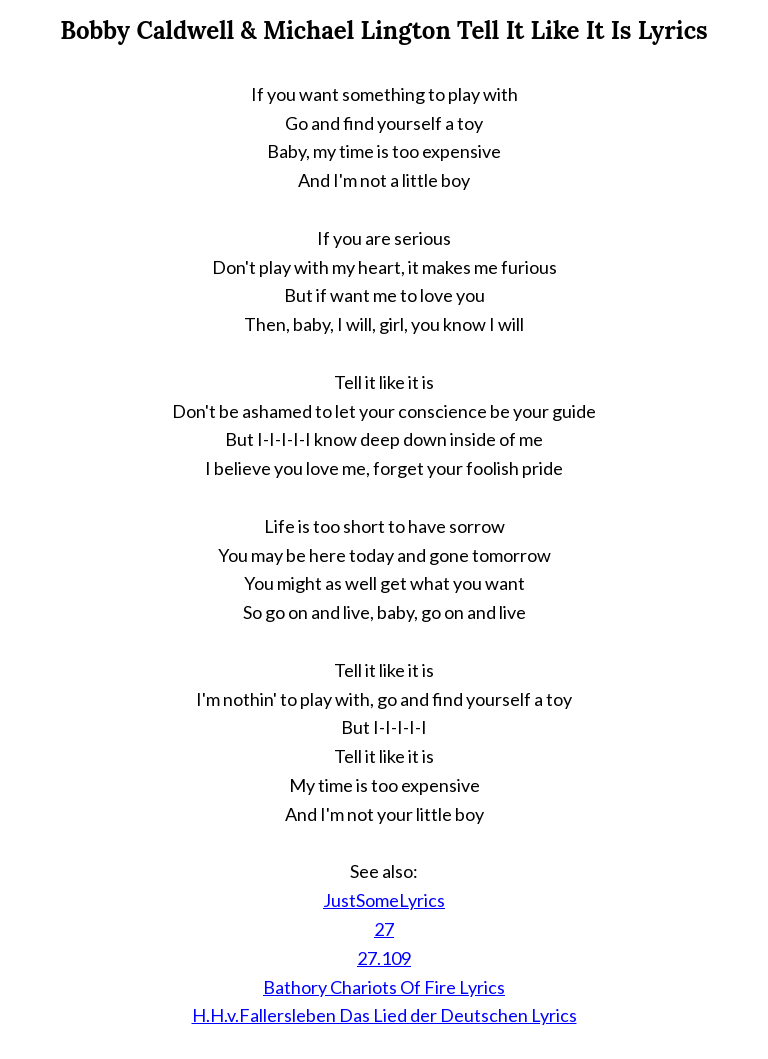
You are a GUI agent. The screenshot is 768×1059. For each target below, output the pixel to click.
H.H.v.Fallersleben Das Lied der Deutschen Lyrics (384, 1015)
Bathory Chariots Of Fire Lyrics (384, 987)
